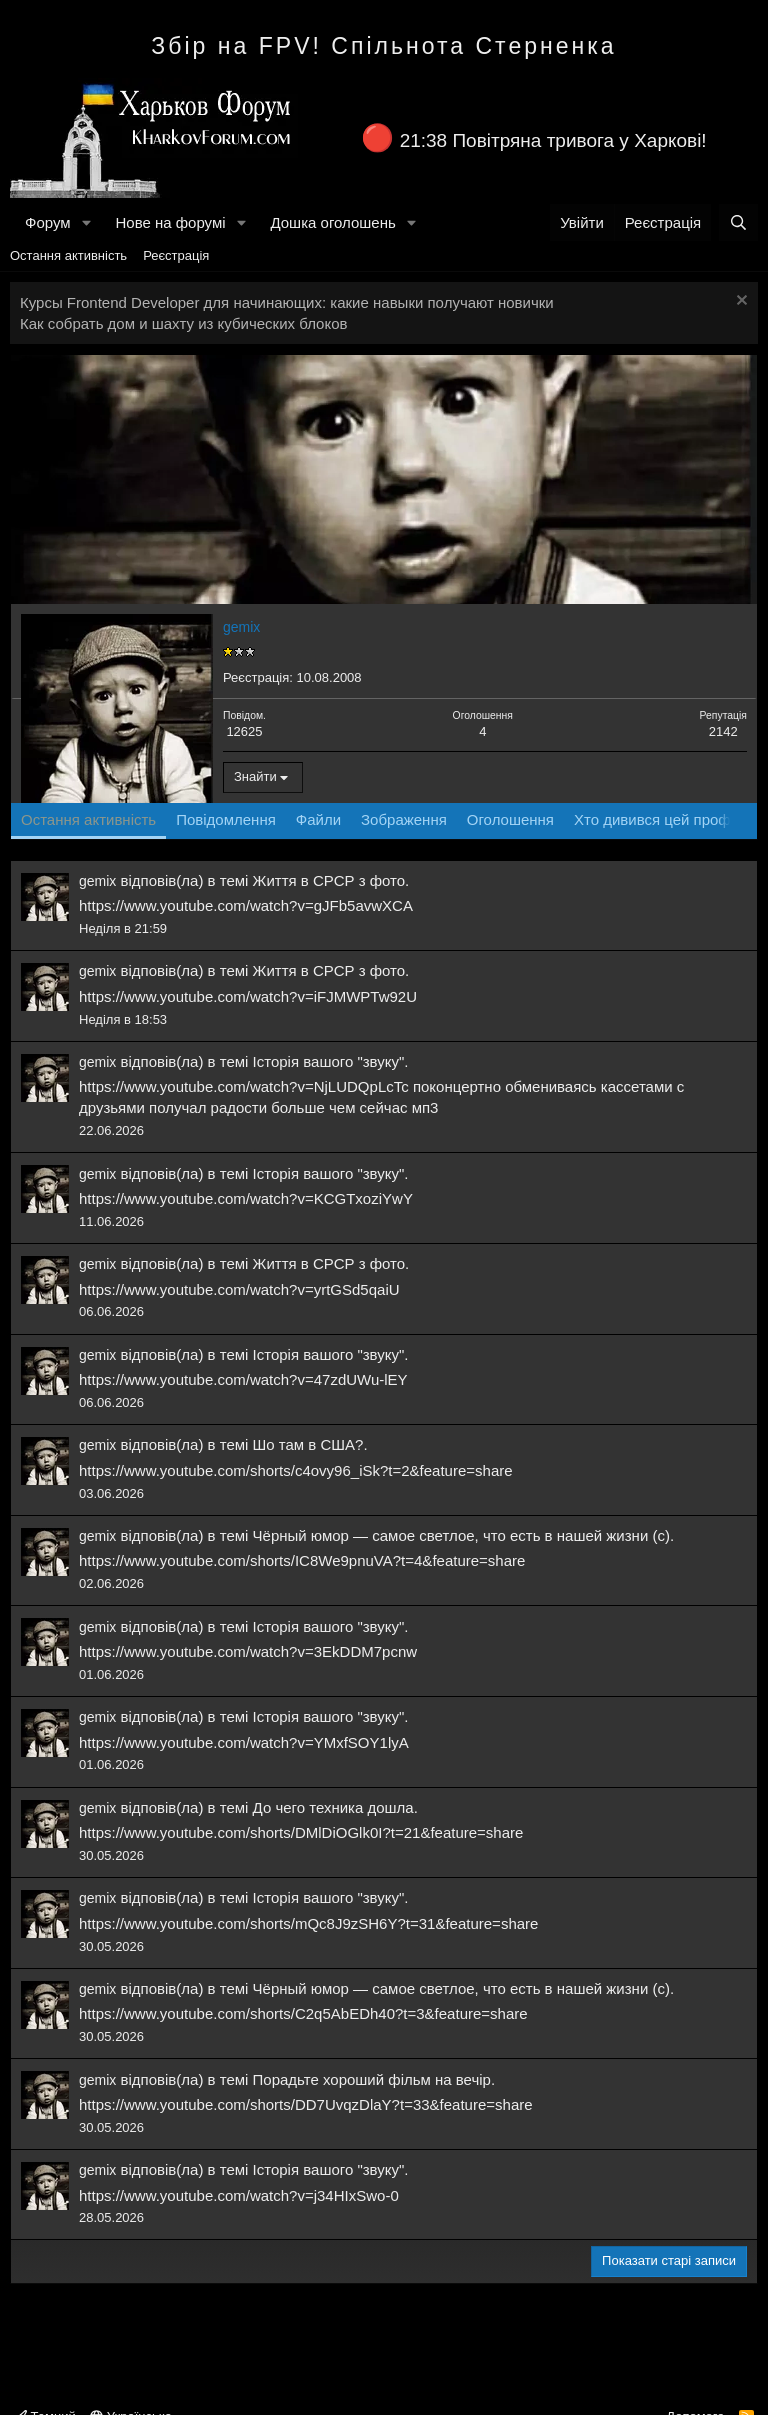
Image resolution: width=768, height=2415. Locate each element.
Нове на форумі (170, 222)
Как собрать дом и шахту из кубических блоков (183, 323)
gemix (97, 881)
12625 (244, 731)
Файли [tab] (318, 819)
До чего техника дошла (333, 1807)
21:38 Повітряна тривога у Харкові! (553, 140)
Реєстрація (176, 255)
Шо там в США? (308, 1444)
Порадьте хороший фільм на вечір (372, 2079)
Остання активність (68, 255)
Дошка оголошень (332, 222)
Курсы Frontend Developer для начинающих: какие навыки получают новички (287, 302)
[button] (86, 222)
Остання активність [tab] (88, 819)
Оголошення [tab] (510, 819)
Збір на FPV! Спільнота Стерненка (383, 46)
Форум (48, 222)
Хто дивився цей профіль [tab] (662, 819)
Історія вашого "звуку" (329, 1061)
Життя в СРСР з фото (329, 880)
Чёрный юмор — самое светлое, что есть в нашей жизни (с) (461, 1535)
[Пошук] (738, 222)
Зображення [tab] (404, 819)
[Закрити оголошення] (739, 302)
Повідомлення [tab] (226, 819)
